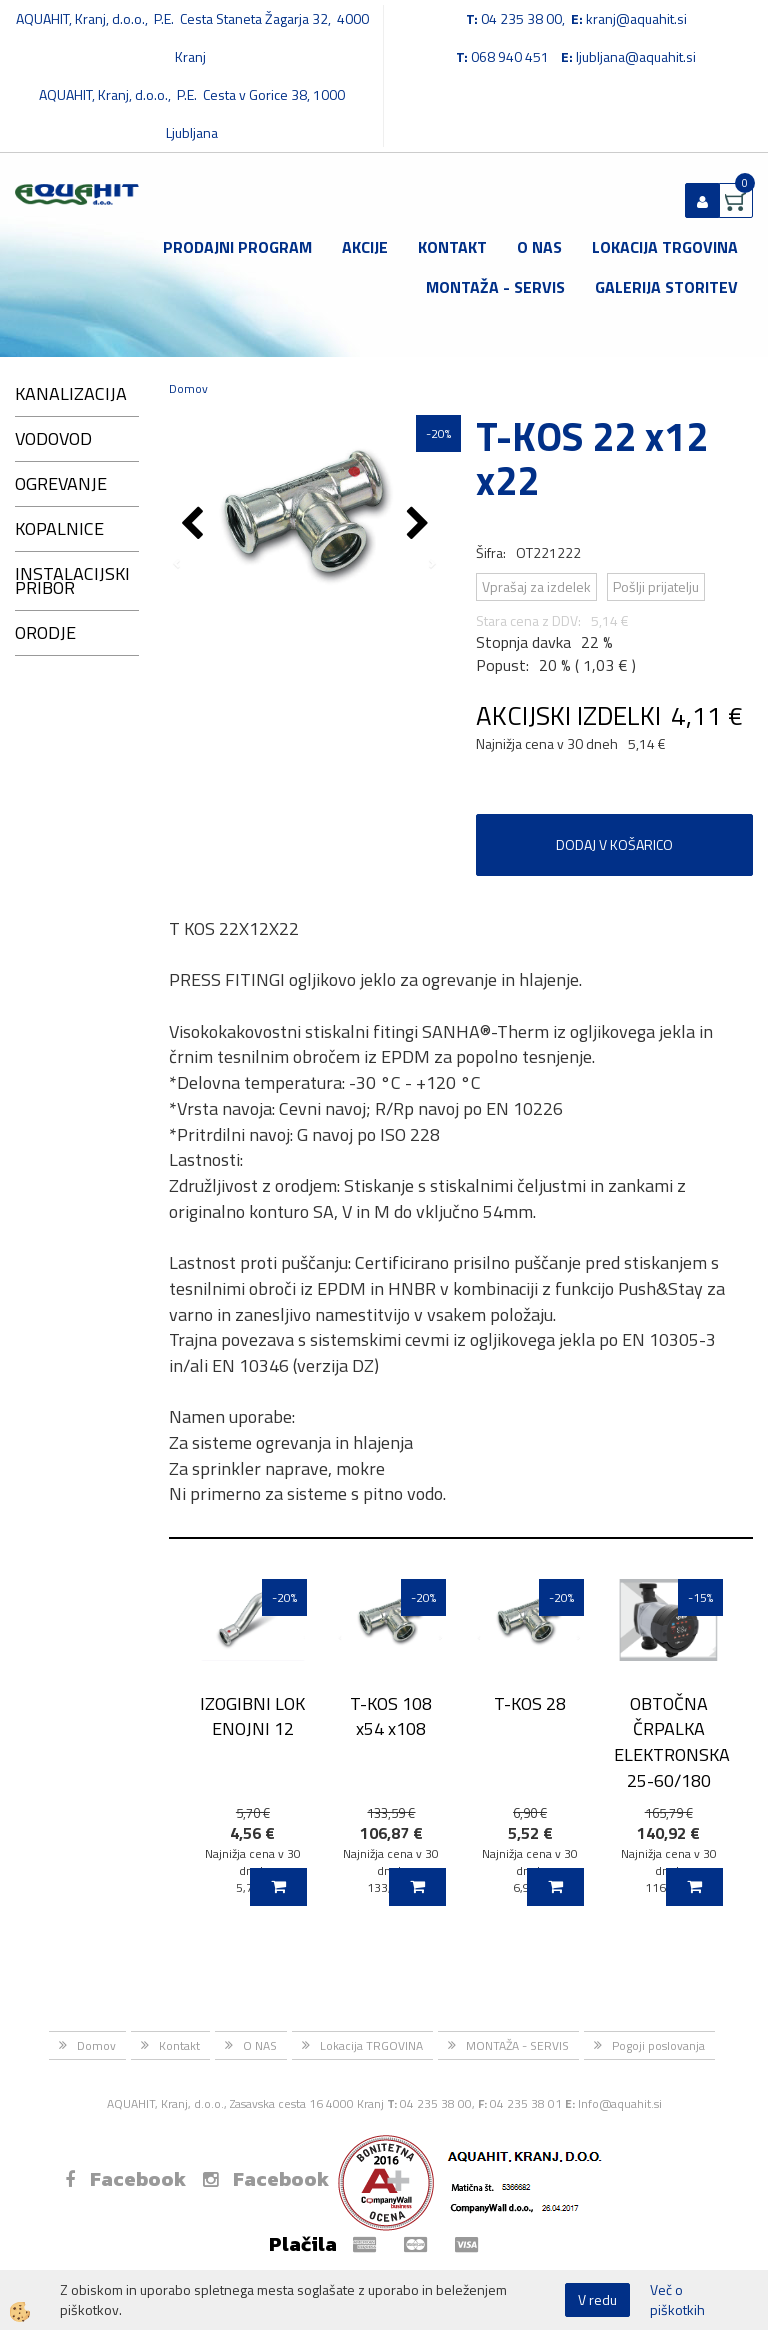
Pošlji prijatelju (656, 586)
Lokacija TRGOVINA (665, 247)
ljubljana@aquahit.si (636, 56)
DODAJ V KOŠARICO (614, 844)
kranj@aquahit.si (636, 18)
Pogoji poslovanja (658, 2045)
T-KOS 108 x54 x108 (391, 1716)
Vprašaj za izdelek (536, 586)
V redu (597, 2299)
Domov (188, 388)
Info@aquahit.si (620, 2103)
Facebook (125, 2179)
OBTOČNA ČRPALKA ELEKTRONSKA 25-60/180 (668, 1742)
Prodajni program (237, 247)
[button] (420, 525)
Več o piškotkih (677, 2300)
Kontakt (452, 247)
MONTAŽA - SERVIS (495, 287)
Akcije (365, 247)
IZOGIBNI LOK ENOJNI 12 (252, 1716)
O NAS (539, 247)
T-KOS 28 (530, 1703)
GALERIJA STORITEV (666, 287)
